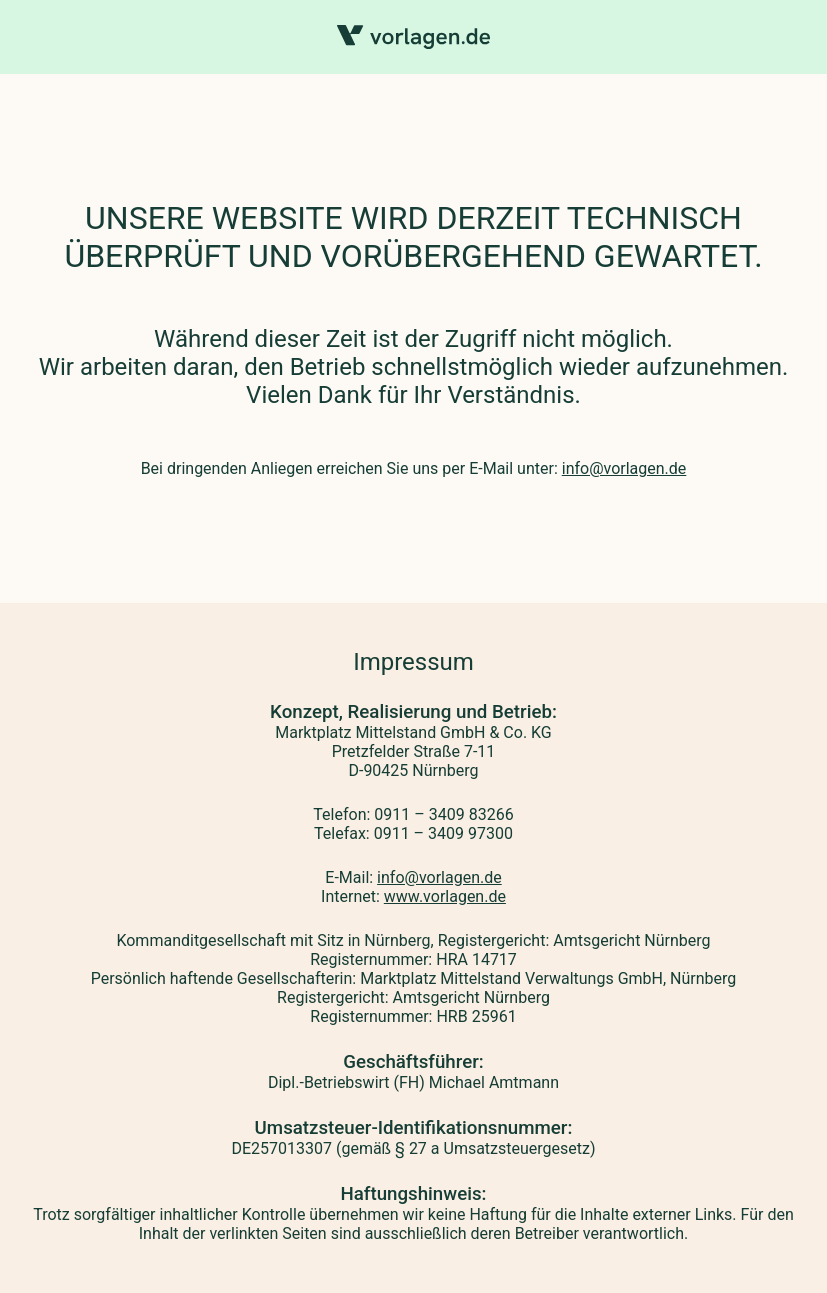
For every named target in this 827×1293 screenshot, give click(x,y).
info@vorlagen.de (624, 468)
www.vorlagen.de (445, 896)
